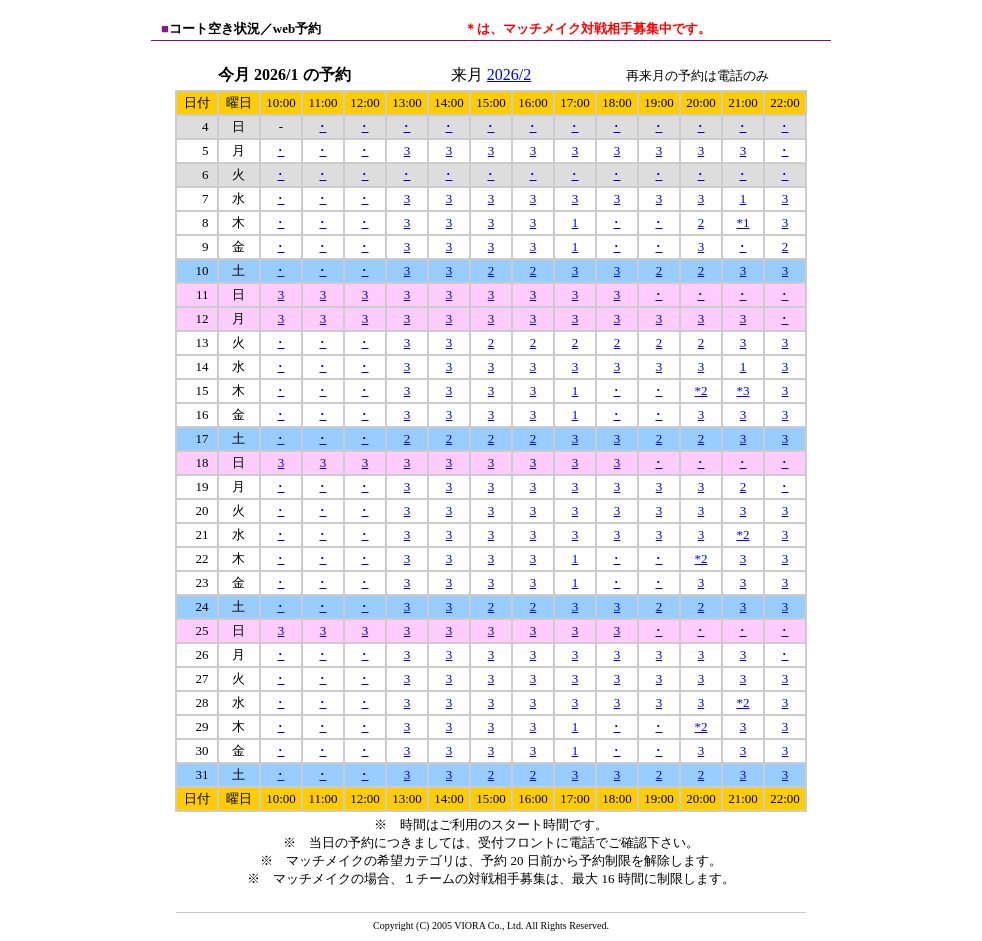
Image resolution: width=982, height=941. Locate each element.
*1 (742, 222)
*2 (700, 390)
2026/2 (509, 74)
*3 (742, 390)
